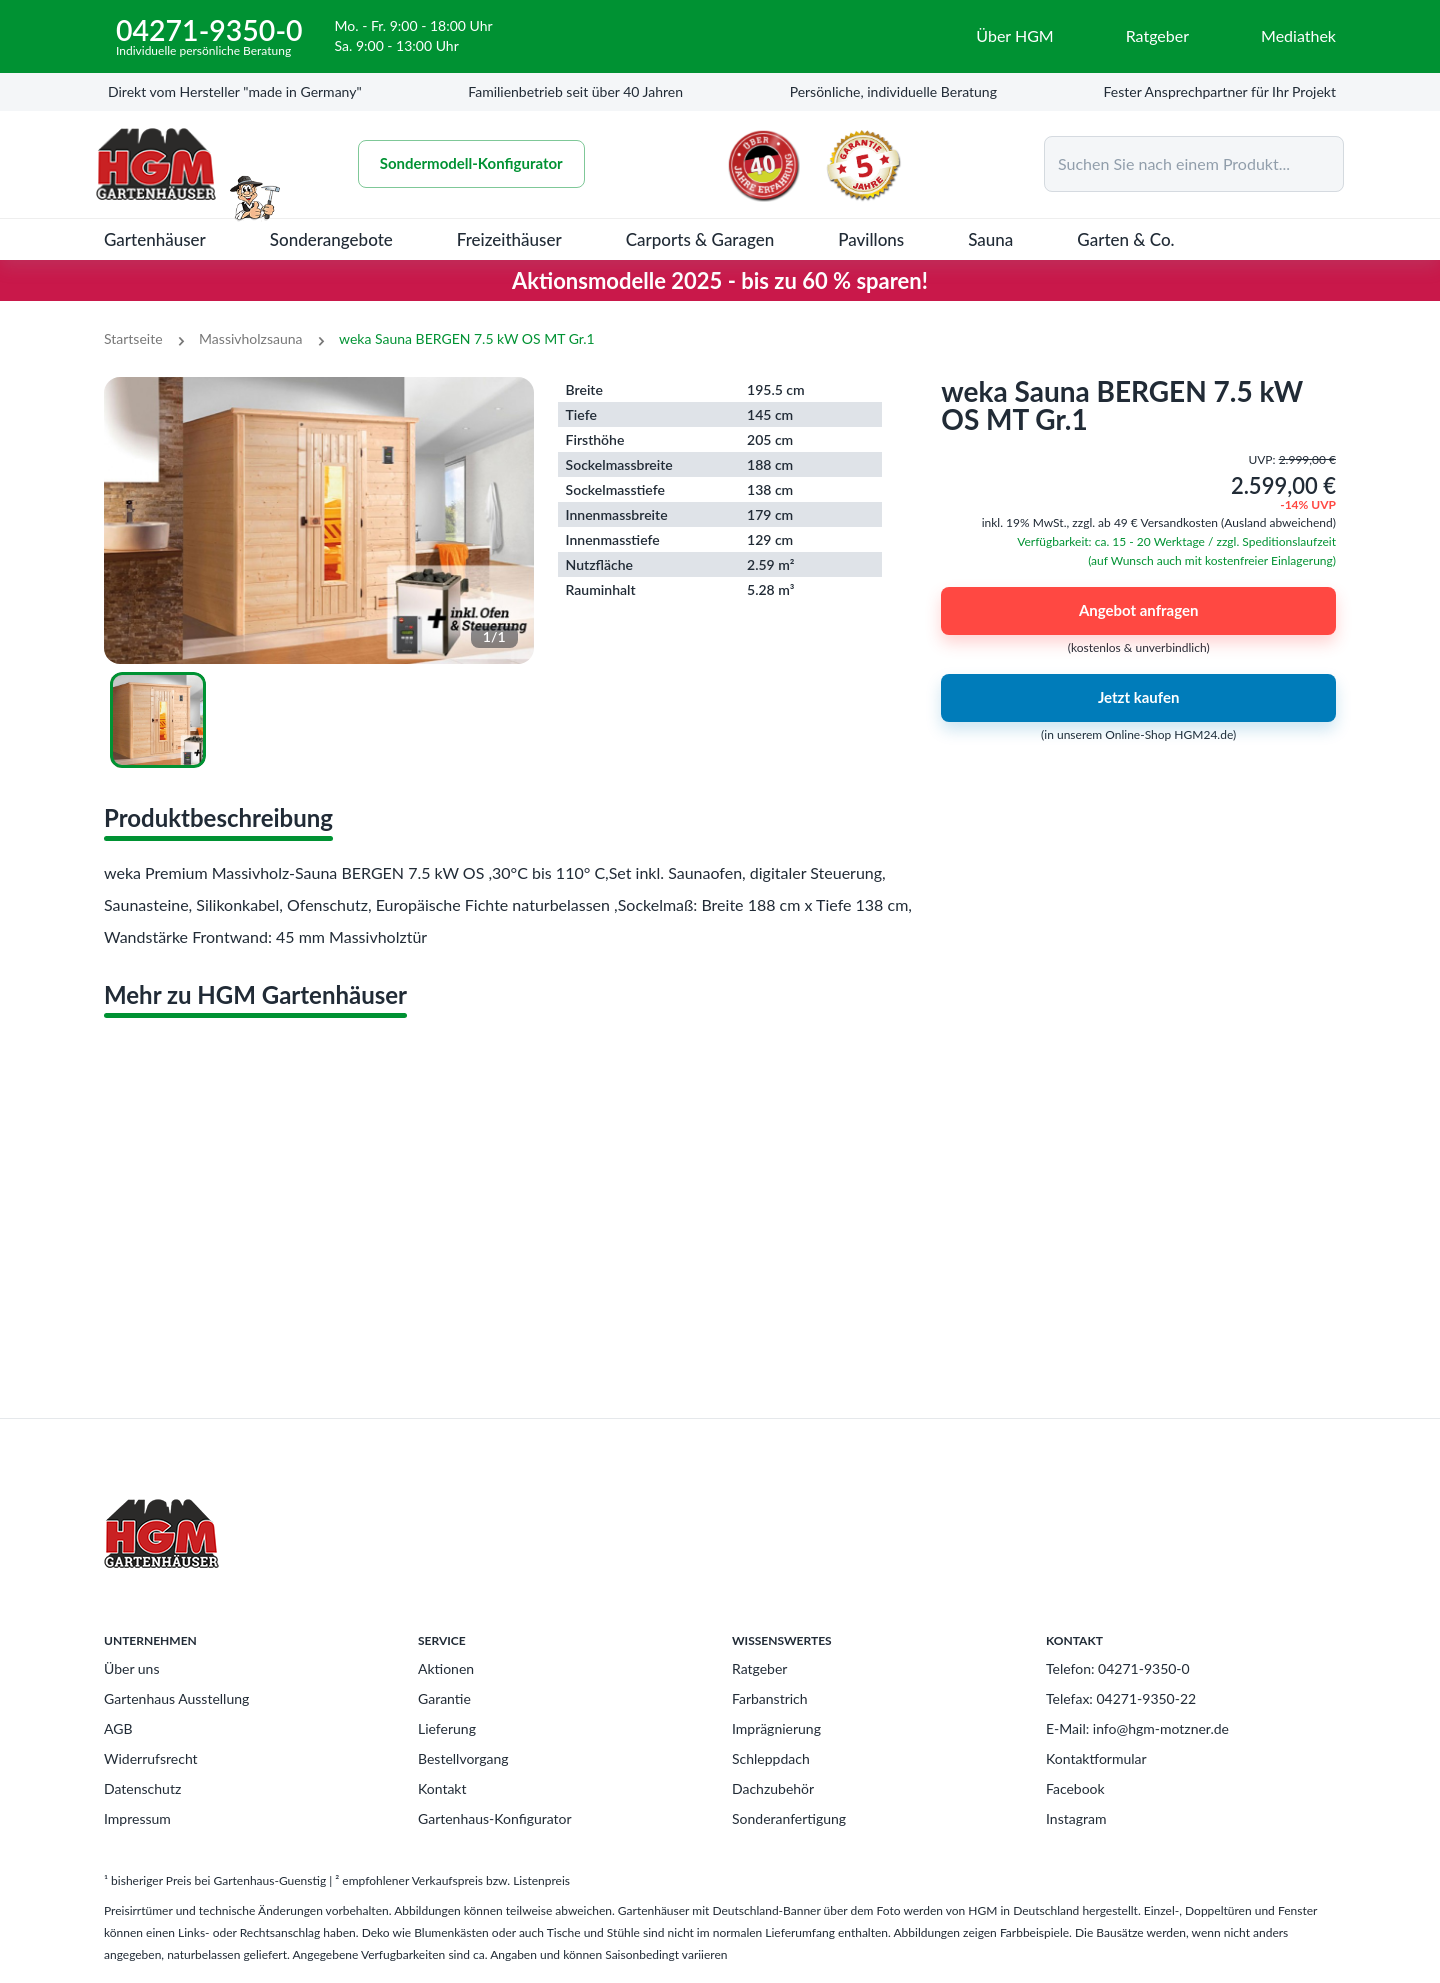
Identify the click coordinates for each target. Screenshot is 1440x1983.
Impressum (137, 1818)
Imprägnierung (776, 1728)
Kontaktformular (1096, 1758)
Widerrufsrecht (151, 1758)
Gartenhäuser (155, 239)
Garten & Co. (1125, 239)
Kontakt (442, 1788)
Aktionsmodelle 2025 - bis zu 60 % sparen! (720, 280)
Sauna (990, 239)
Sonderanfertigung (789, 1818)
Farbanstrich (770, 1698)
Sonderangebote (331, 239)
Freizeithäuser (509, 239)
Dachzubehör (773, 1788)
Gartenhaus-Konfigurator (495, 1818)
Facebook (1075, 1788)
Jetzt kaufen (1138, 698)
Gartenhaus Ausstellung (176, 1698)
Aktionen (446, 1668)
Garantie (444, 1698)
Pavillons (871, 239)
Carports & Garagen (700, 239)
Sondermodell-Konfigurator (471, 164)
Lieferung (447, 1728)
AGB (118, 1728)
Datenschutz (142, 1788)
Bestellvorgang (463, 1758)
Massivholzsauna (250, 338)
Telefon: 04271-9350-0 (1118, 1668)
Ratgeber (759, 1668)
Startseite (133, 338)
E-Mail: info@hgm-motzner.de (1137, 1728)
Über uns (131, 1668)
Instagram (1076, 1818)
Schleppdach (771, 1758)
